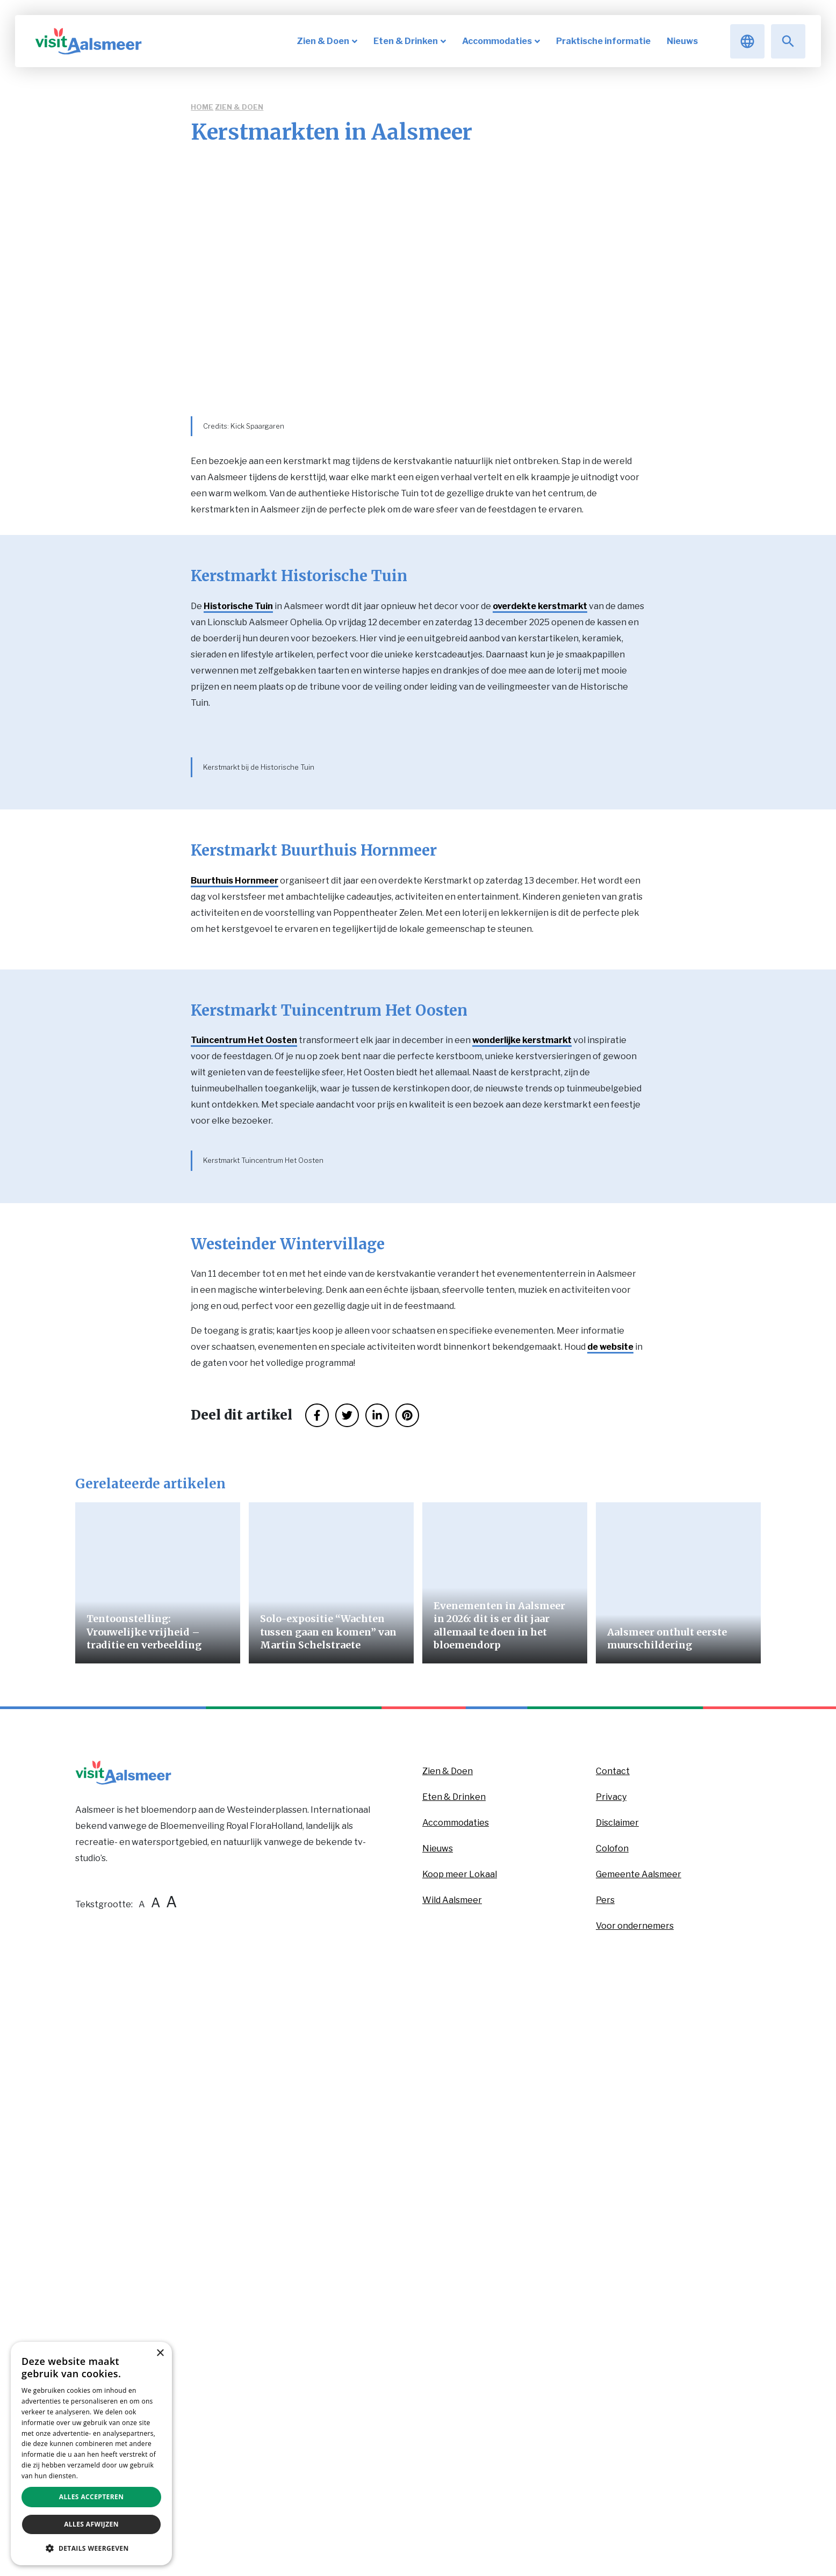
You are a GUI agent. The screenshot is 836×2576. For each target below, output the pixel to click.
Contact (613, 2316)
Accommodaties (455, 2367)
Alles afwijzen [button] (91, 2524)
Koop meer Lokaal (459, 2419)
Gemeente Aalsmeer (638, 2419)
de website (610, 1891)
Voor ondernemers (635, 2470)
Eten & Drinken (454, 2341)
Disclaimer (617, 2367)
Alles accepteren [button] (91, 2496)
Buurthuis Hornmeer (234, 1200)
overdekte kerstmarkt (540, 606)
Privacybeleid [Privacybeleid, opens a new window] (101, 2475)
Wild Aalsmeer (452, 2445)
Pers (605, 2445)
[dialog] (91, 2453)
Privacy (611, 2341)
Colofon (612, 2393)
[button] (91, 2548)
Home (202, 107)
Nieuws (437, 2393)
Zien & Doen (239, 107)
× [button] (160, 2353)
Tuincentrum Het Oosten (244, 1360)
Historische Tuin (238, 606)
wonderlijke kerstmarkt (522, 1360)
